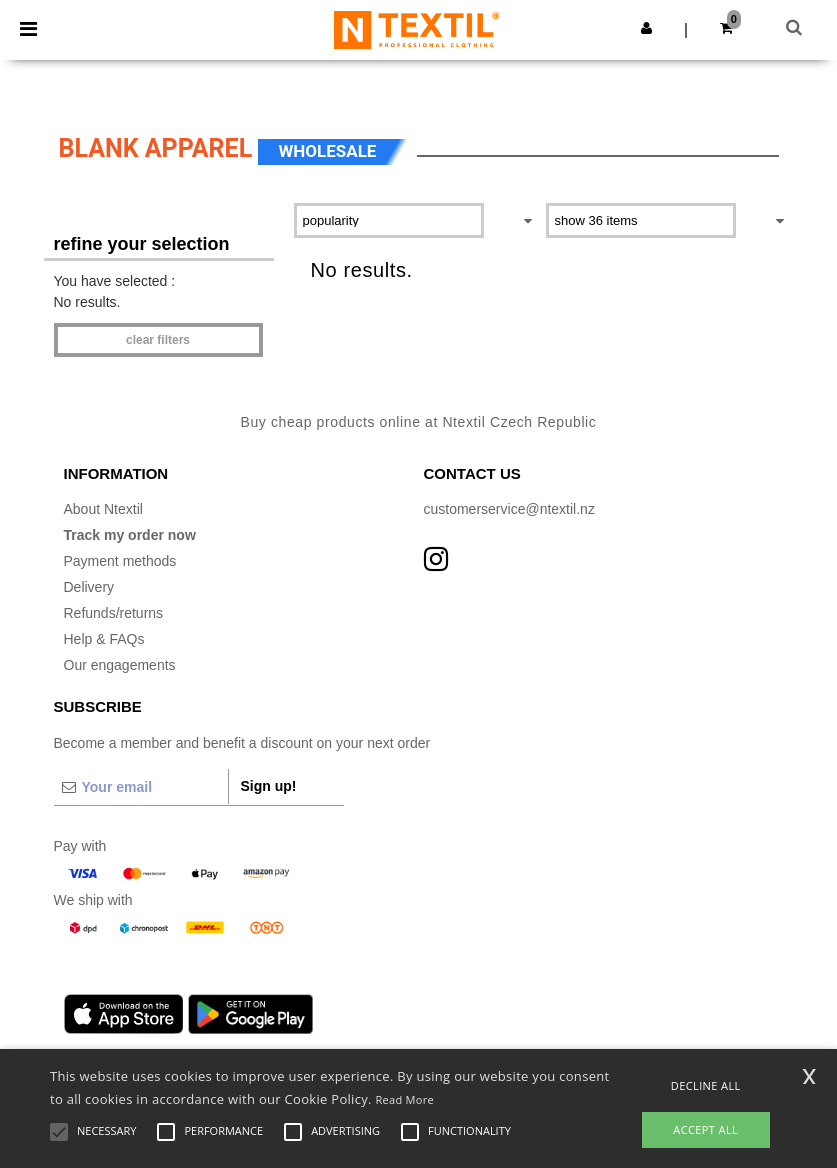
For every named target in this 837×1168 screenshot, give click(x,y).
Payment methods (120, 561)
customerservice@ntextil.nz (509, 509)
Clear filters (158, 340)
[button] (646, 28)
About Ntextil (103, 509)
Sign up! (269, 786)
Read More (404, 1099)
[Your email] (141, 787)
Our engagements (120, 665)
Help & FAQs (104, 639)
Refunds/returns (114, 613)
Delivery (89, 587)
